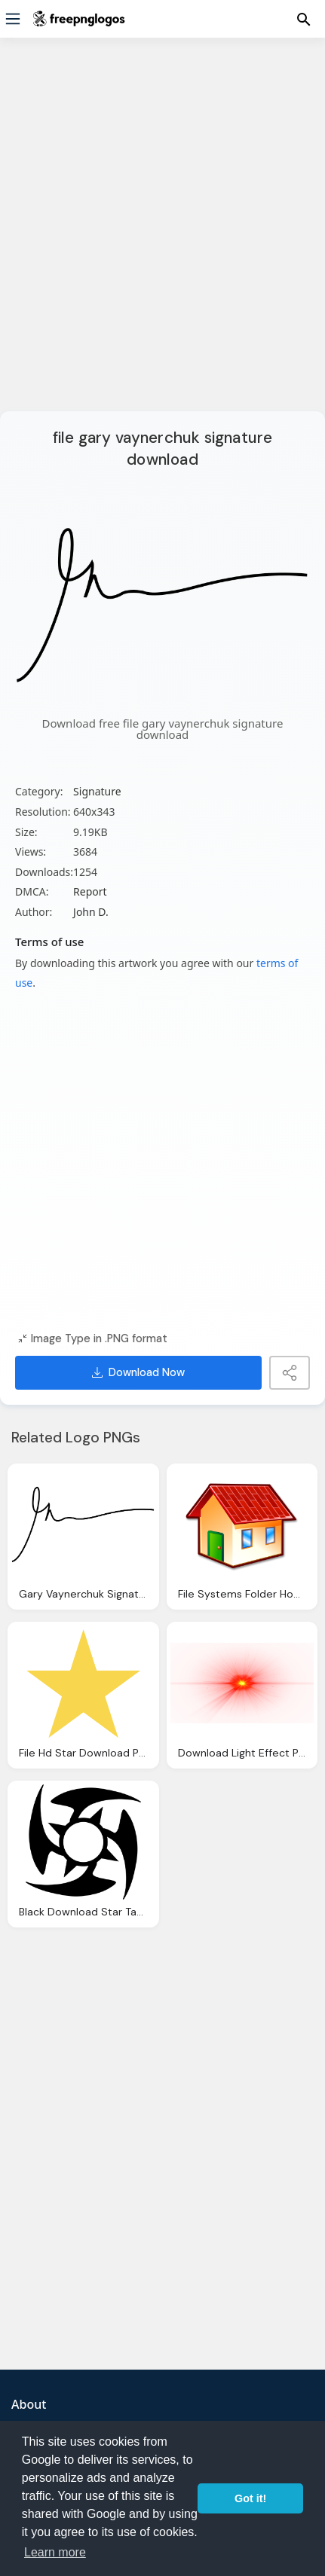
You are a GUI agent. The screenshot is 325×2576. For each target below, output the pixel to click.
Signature (97, 791)
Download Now (138, 1372)
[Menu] (13, 19)
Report (90, 891)
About (28, 2404)
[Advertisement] (162, 234)
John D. (91, 912)
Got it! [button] (250, 2498)
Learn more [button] (55, 2552)
